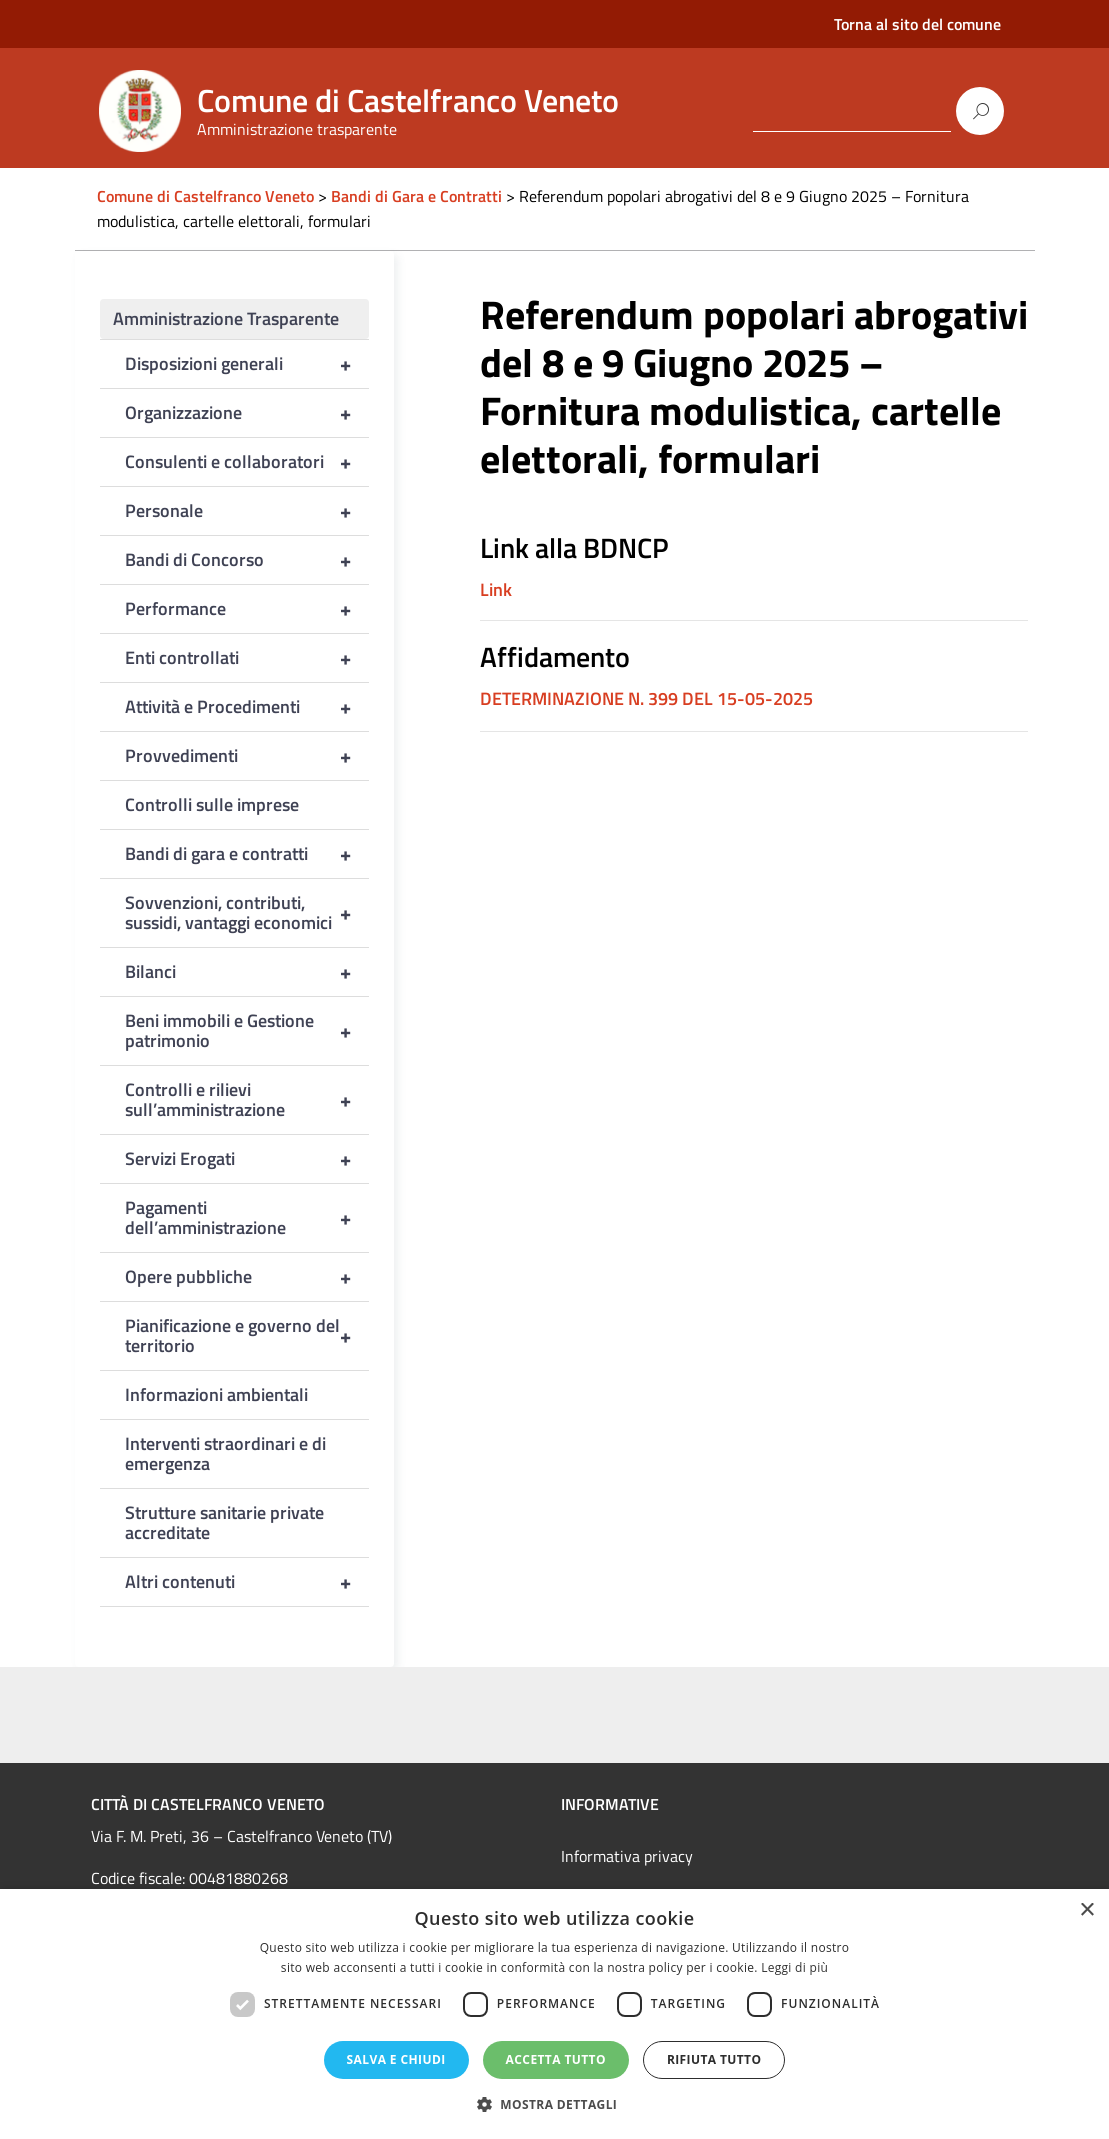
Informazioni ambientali (216, 1394)
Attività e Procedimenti (247, 707)
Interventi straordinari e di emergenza (225, 1453)
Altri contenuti (247, 1582)
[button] (555, 2104)
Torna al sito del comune (917, 24)
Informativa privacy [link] (627, 1856)
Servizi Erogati (247, 1159)
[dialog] (554, 2014)
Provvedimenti (247, 756)
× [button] (1086, 1910)
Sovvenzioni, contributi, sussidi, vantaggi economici (247, 913)
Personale (247, 511)
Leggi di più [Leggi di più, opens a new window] (794, 1967)
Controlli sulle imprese (212, 804)
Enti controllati (247, 658)
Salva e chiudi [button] (396, 2059)
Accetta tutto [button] (556, 2059)
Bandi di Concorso (247, 560)
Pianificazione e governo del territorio (247, 1336)
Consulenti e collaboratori (247, 462)
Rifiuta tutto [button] (714, 2059)
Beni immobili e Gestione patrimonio (247, 1031)
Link (496, 589)
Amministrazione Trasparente (226, 318)
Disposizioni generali (247, 364)
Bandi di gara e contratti (247, 854)
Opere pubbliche (247, 1277)
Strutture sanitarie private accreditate (224, 1522)
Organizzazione (247, 413)
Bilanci (247, 972)
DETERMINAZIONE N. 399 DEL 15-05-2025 (646, 698)
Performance (247, 609)
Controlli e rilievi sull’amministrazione (247, 1100)
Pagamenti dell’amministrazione (247, 1218)
